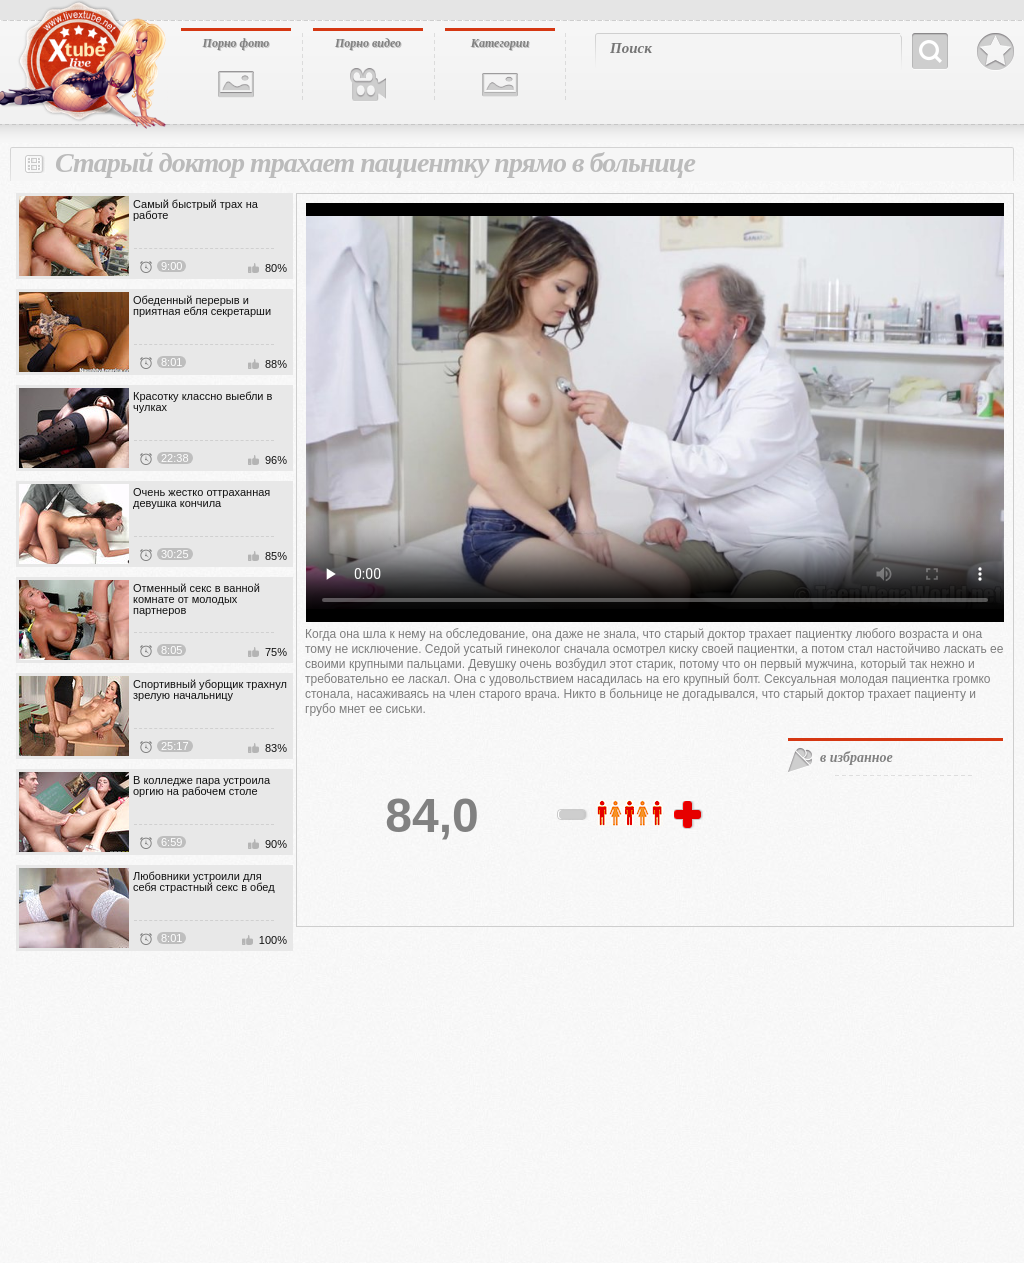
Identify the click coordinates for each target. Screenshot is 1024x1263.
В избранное (995, 52)
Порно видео (368, 43)
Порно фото (236, 43)
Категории (500, 43)
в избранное (856, 757)
